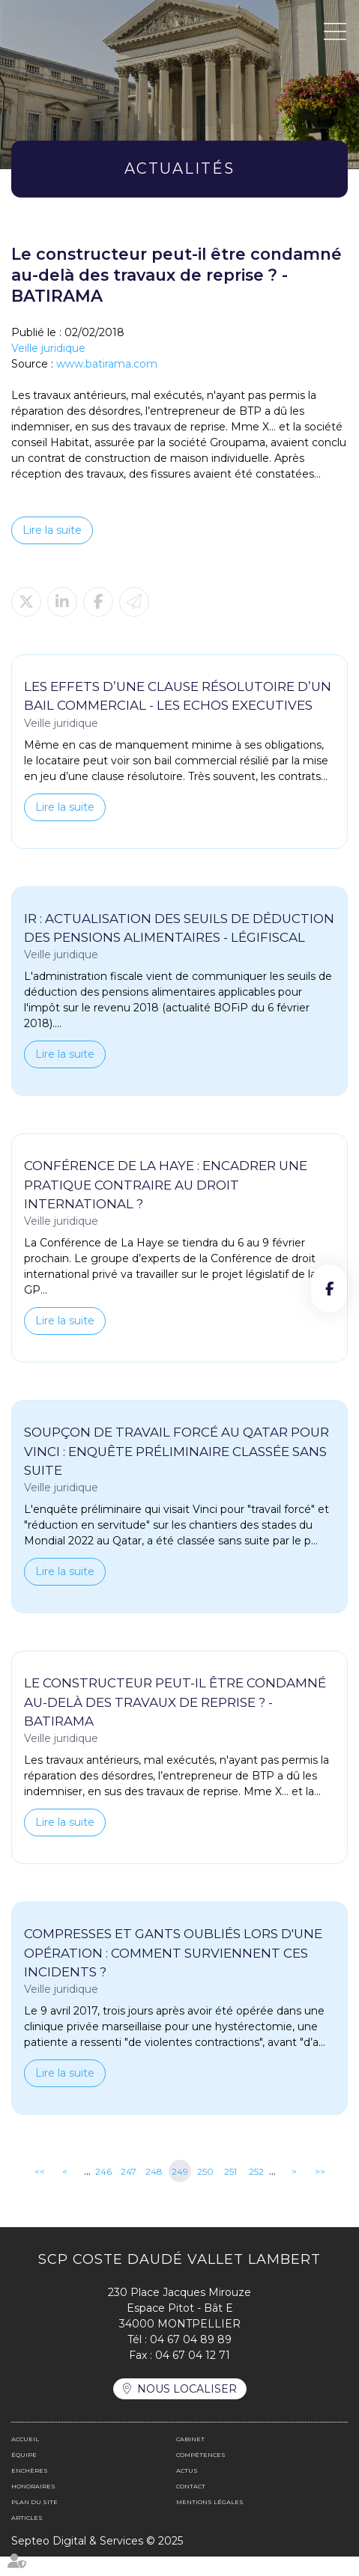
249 (180, 2190)
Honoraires (33, 2505)
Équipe (24, 2474)
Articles (27, 2537)
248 (154, 2190)
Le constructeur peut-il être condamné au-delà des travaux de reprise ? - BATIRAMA (176, 1721)
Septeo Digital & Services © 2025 (97, 2560)
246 (103, 2190)
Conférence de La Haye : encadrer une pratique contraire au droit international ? (166, 1204)
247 (128, 2190)
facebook (329, 1288)
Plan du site (34, 2521)
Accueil (25, 2458)
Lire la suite (52, 530)
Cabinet (190, 2458)
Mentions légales (210, 2521)
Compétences (201, 2474)
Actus (187, 2490)
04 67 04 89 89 (191, 2359)
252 (256, 2190)
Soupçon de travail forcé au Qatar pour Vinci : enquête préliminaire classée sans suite (177, 1470)
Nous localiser (187, 2408)
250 (205, 2190)
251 (230, 2190)
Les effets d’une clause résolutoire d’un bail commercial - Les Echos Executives (179, 696)
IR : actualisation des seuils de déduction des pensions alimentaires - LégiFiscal (168, 937)
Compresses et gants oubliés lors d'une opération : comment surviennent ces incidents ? (174, 1972)
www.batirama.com (106, 364)
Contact (190, 2505)
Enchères (29, 2490)
